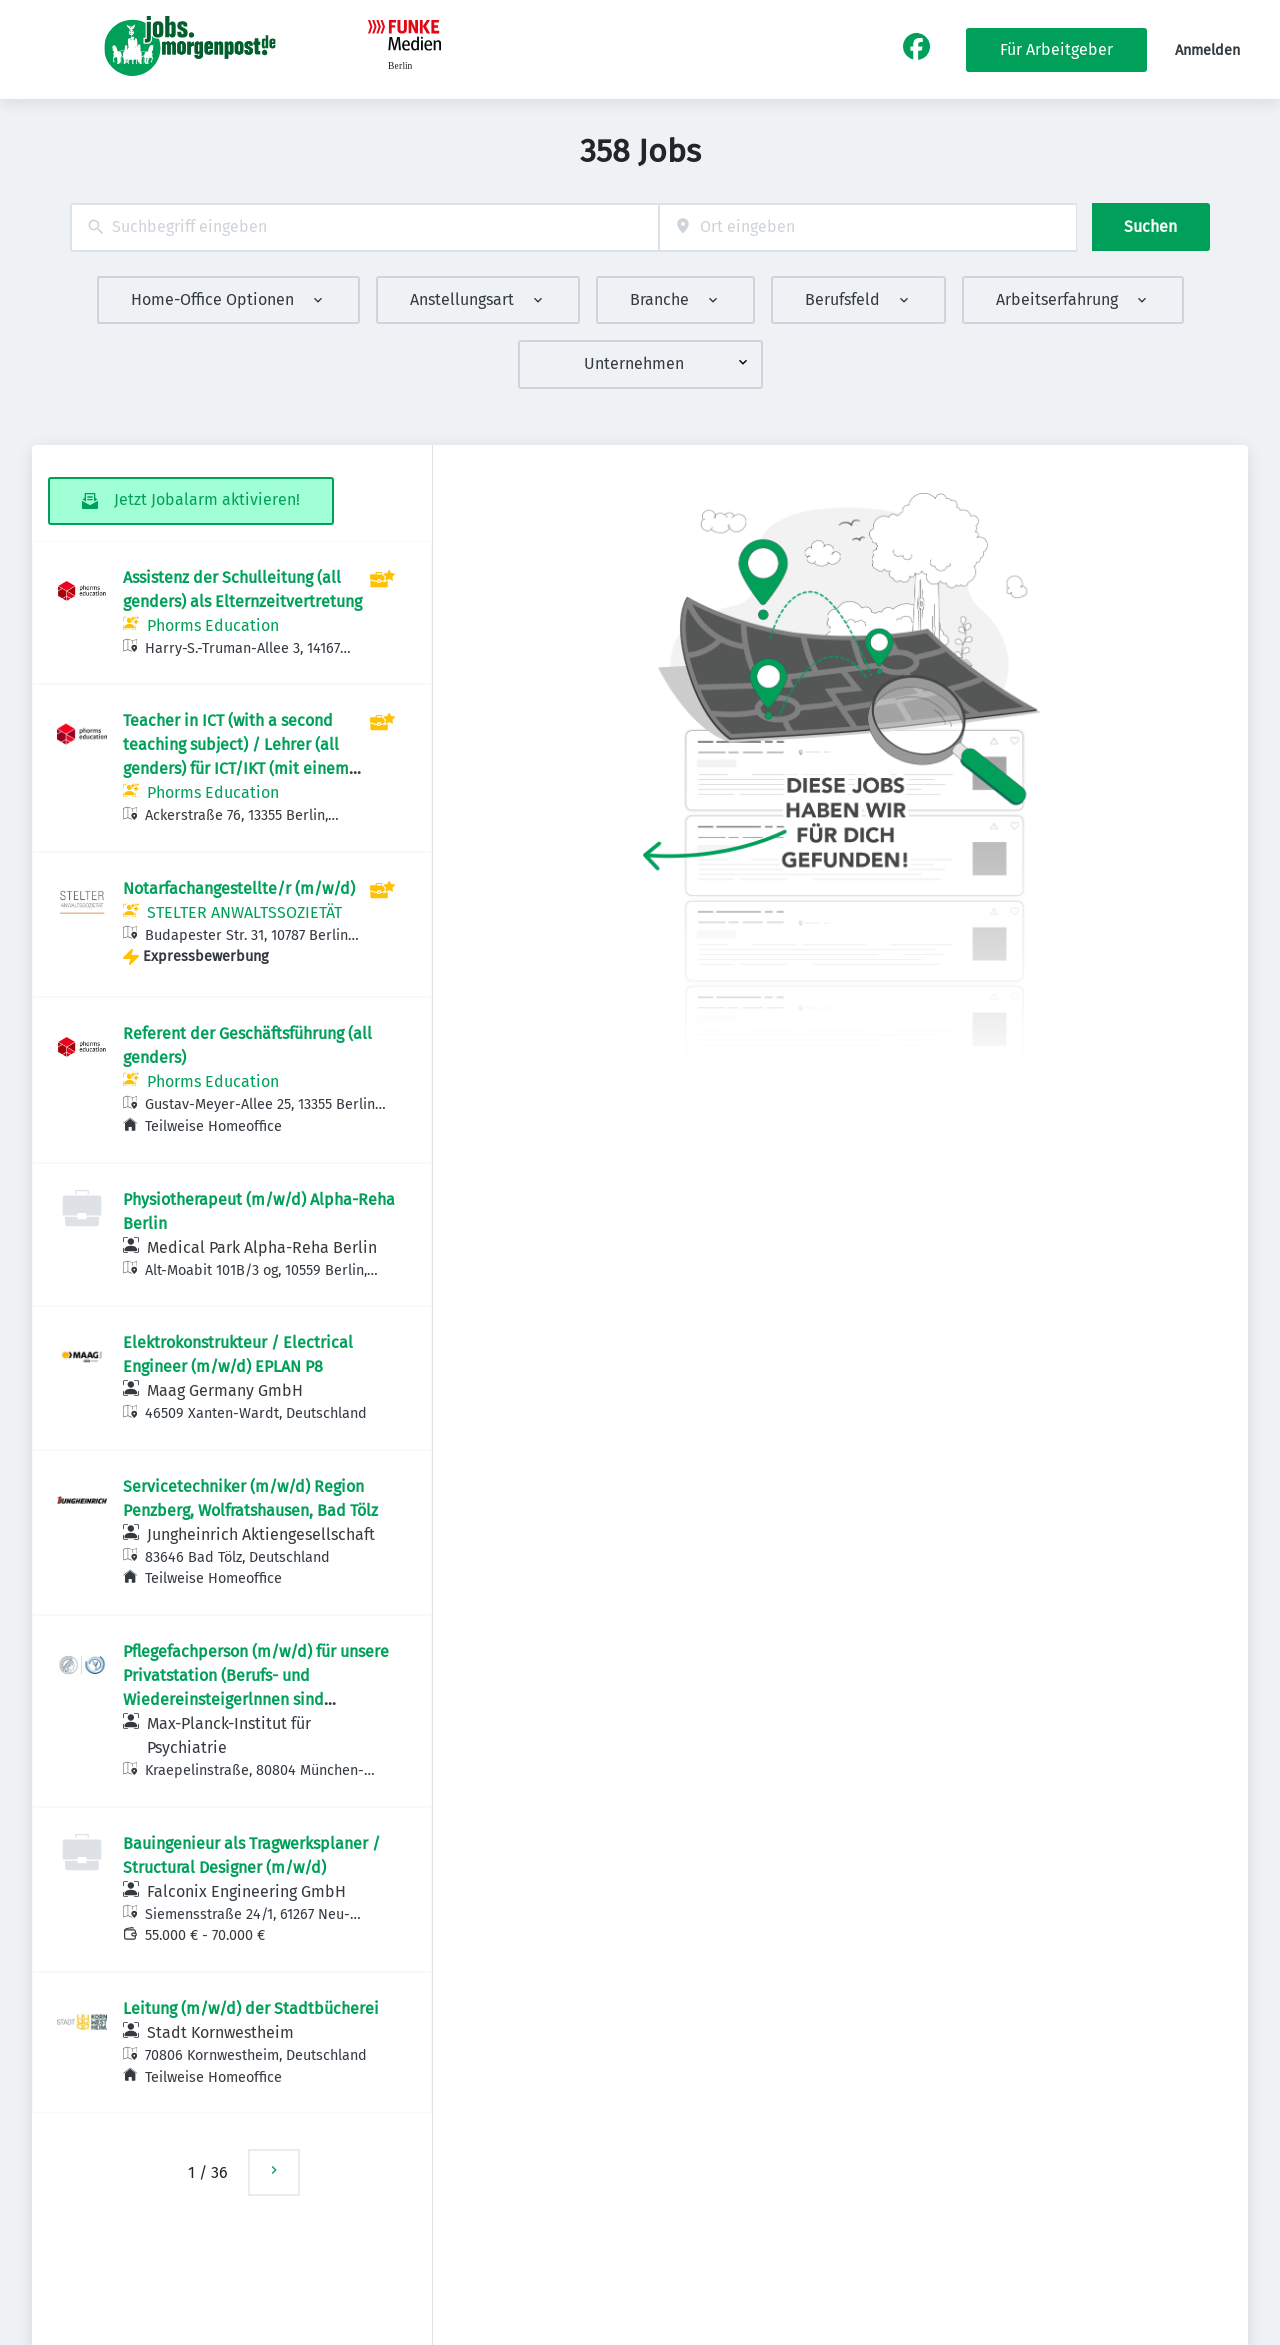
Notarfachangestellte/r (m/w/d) (239, 888)
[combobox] (364, 227)
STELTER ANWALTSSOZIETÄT (244, 912)
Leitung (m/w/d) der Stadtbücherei (251, 2008)
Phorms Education (213, 625)
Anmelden (1207, 50)
